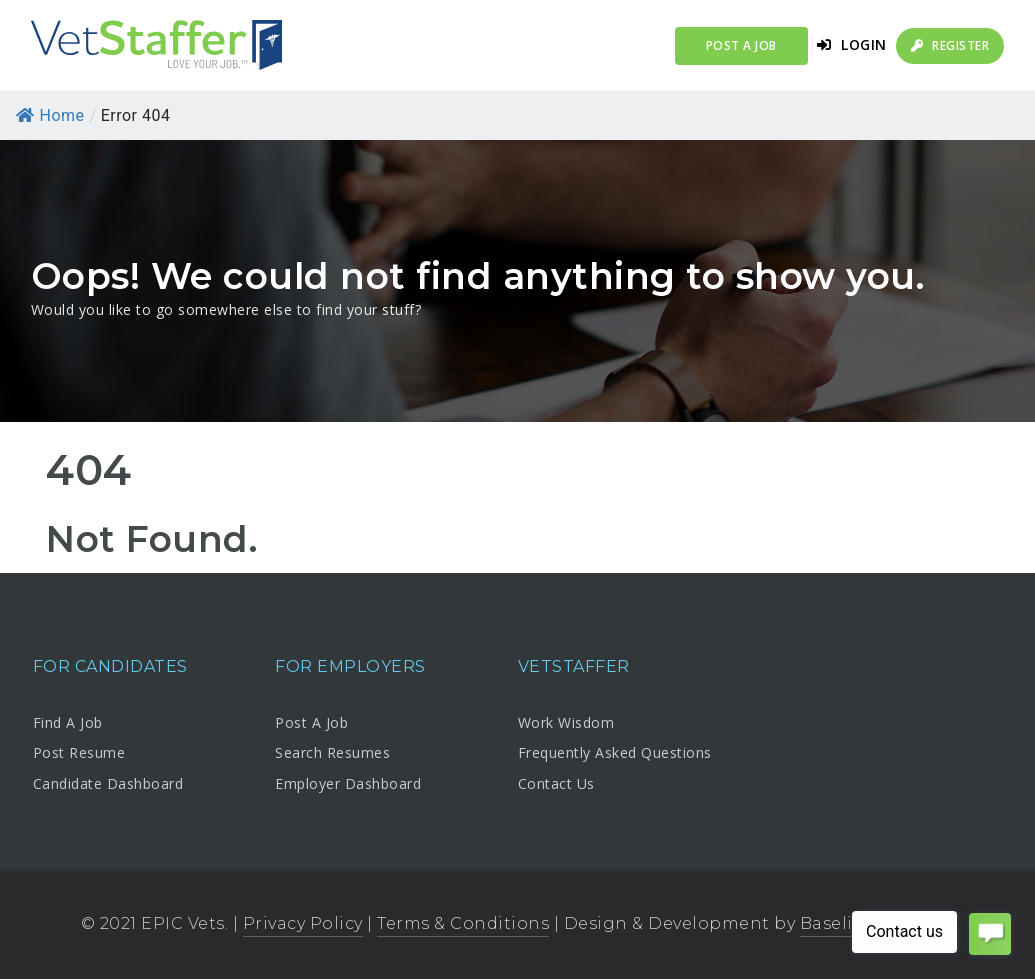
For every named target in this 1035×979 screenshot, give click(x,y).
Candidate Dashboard (108, 783)
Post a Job (741, 45)
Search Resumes (332, 752)
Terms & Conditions (463, 923)
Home (50, 115)
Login (852, 44)
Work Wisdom (566, 722)
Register (950, 45)
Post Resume (79, 752)
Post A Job (311, 722)
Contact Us (556, 783)
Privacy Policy (303, 923)
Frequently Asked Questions (615, 752)
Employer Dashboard (348, 783)
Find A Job (68, 722)
